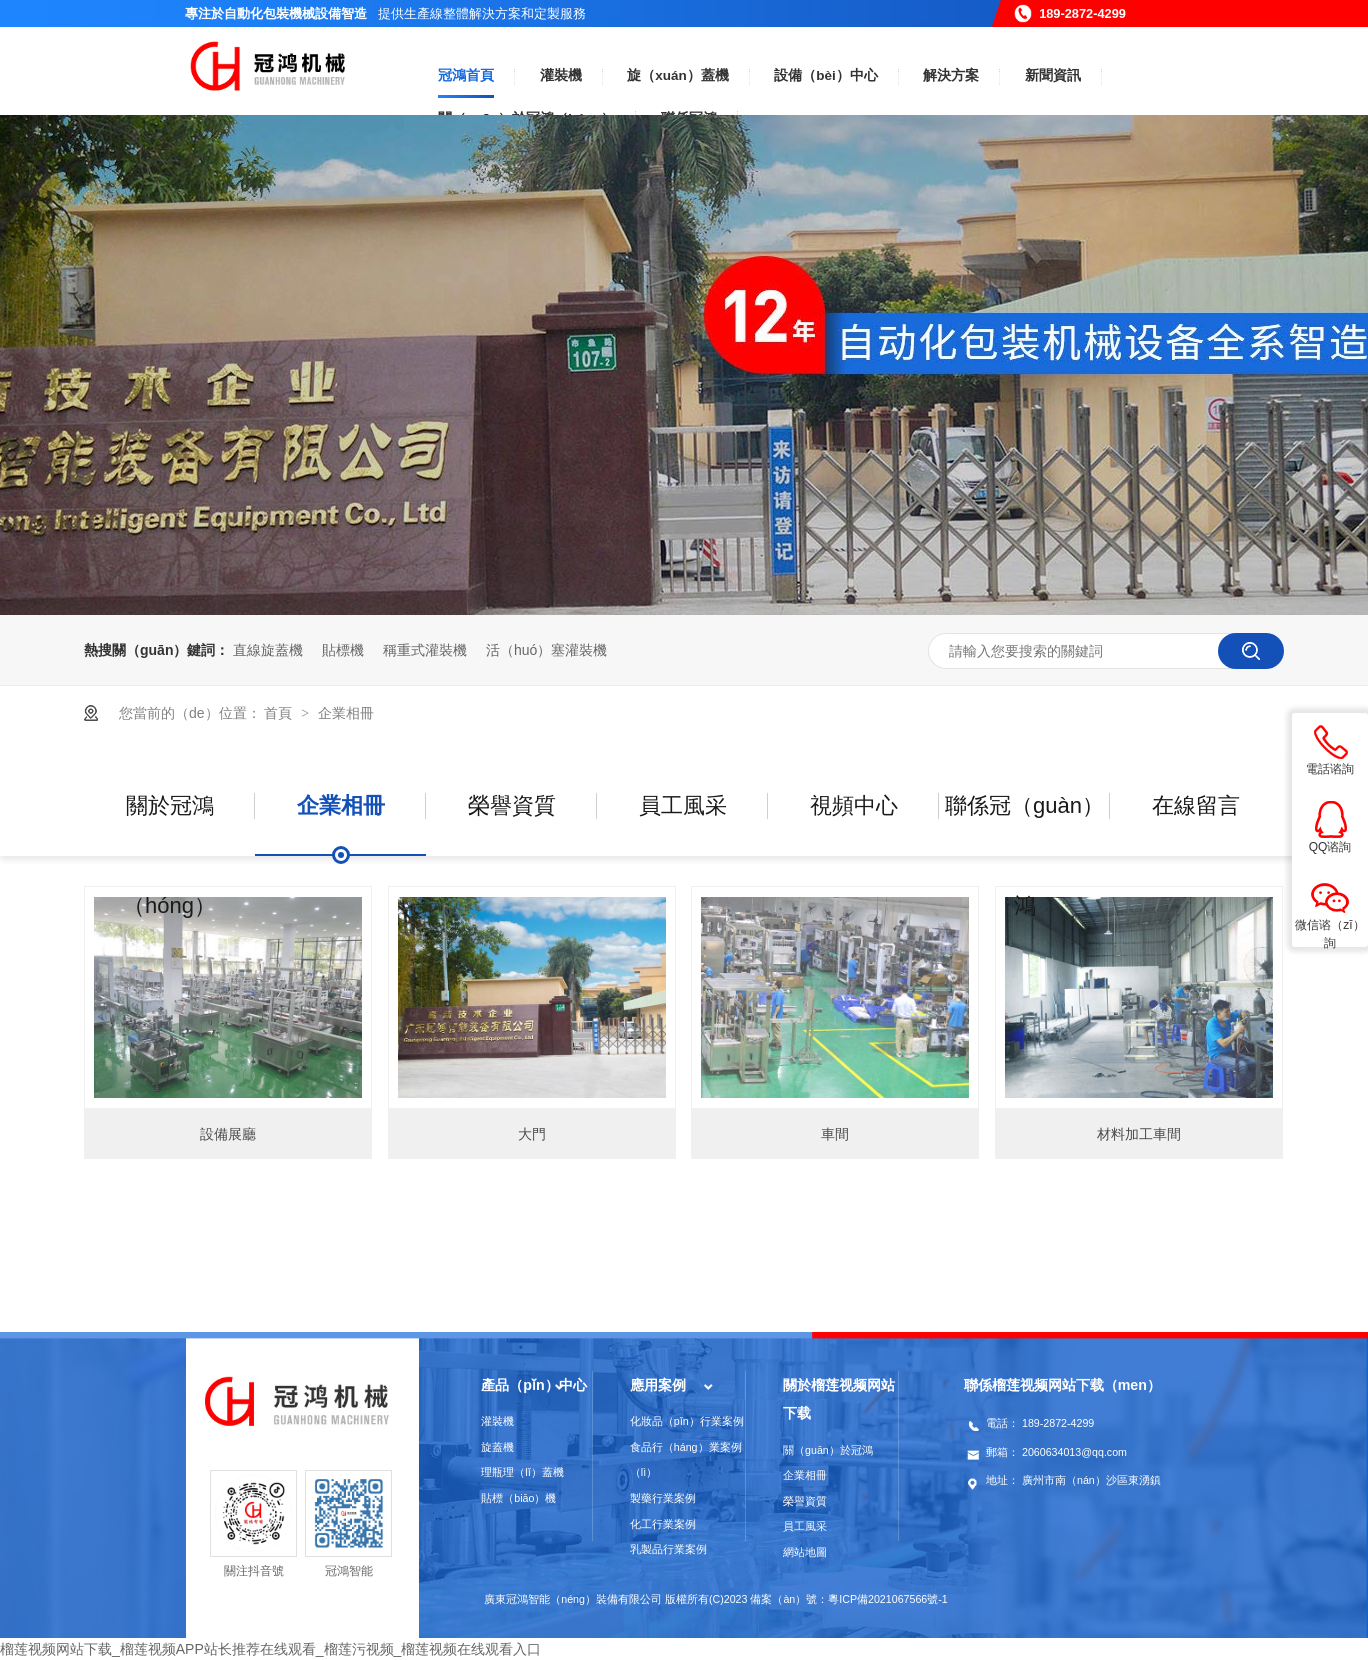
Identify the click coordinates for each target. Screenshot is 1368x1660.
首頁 (280, 713)
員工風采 (683, 805)
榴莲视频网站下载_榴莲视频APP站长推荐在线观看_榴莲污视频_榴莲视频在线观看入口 (270, 1649)
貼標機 (343, 650)
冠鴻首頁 (466, 75)
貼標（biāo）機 (518, 1498)
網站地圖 (805, 1552)
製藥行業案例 (663, 1498)
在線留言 (1196, 805)
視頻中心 (854, 805)
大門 (532, 1134)
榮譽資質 (512, 805)
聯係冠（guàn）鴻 (1024, 824)
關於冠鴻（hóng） (169, 824)
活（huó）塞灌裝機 (546, 650)
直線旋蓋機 (268, 650)
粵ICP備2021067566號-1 (888, 1599)
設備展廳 (228, 1134)
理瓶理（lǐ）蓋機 (522, 1472)
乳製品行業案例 (668, 1549)
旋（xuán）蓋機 (678, 75)
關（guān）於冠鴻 (828, 1450)
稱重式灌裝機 (425, 650)
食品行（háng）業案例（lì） (686, 1460)
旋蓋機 (497, 1447)
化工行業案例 (663, 1524)
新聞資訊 (1053, 75)
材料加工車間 (1139, 1134)
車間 (835, 1134)
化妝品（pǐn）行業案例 (687, 1421)
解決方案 (951, 75)
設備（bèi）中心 (826, 75)
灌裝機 (561, 75)
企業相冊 (346, 713)
